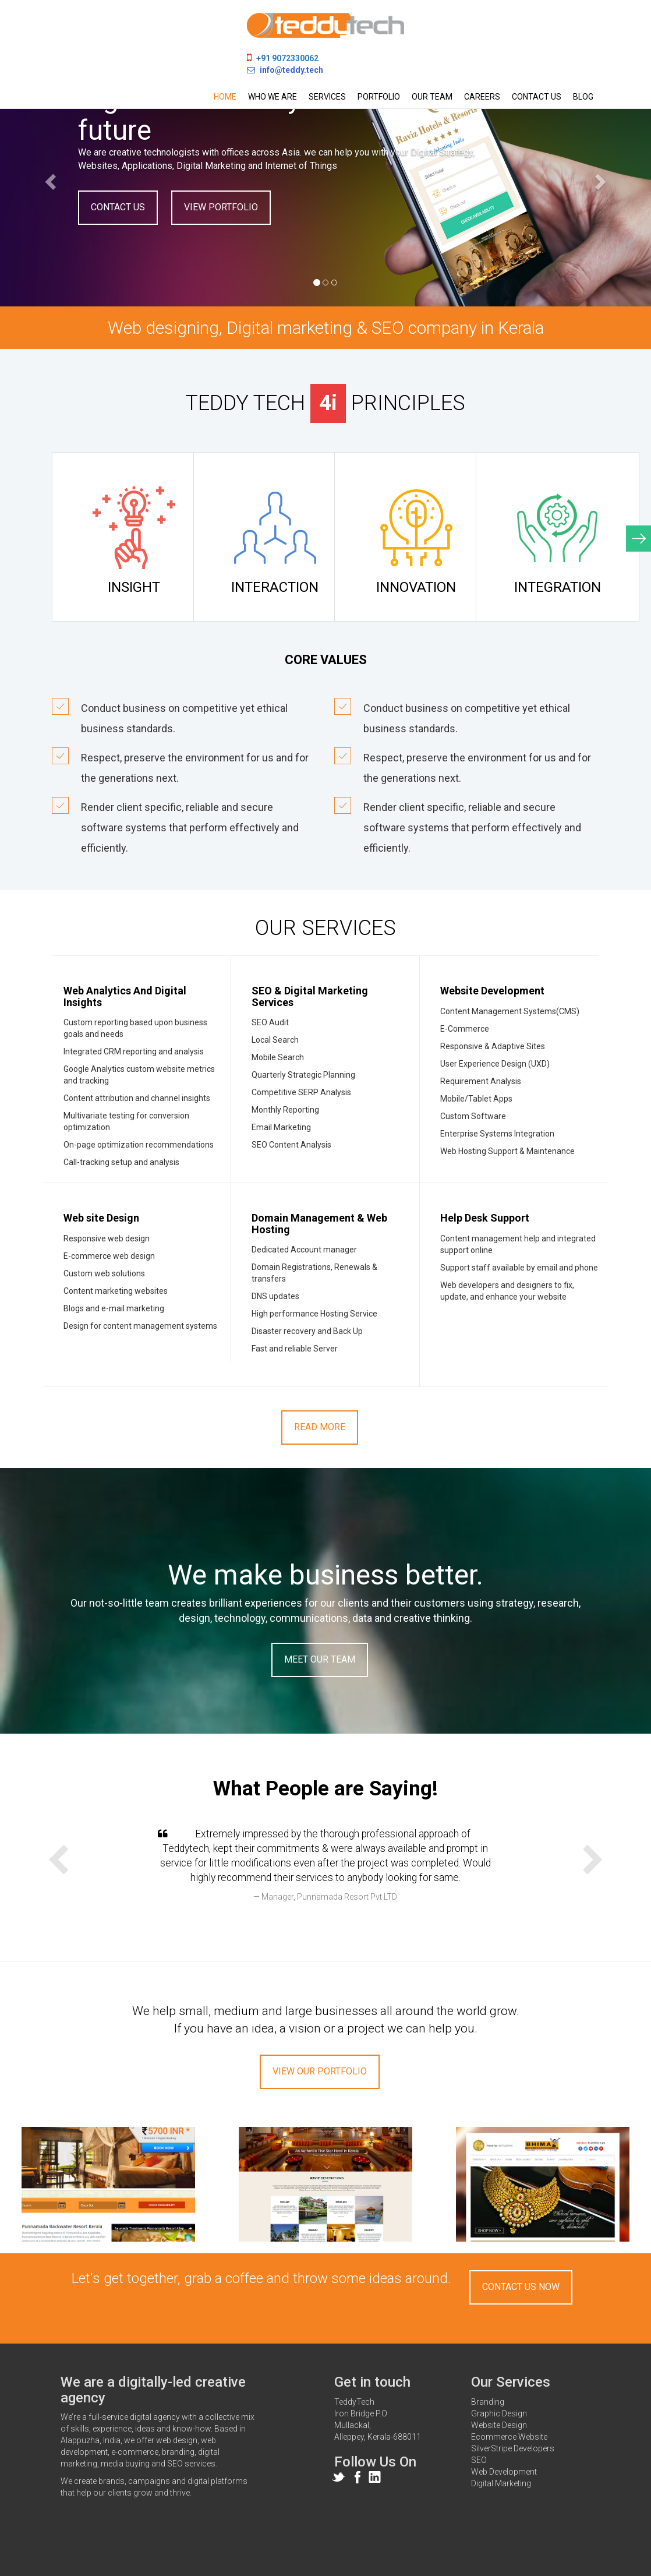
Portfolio (379, 96)
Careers (482, 96)
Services (327, 96)
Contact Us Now (521, 2286)
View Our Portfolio (320, 2071)
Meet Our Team (319, 1659)
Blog (583, 96)
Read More (319, 1426)
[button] (49, 178)
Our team (432, 96)
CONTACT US (118, 207)
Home (225, 96)
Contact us (536, 96)
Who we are (272, 96)
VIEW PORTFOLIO (221, 207)
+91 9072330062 (287, 58)
